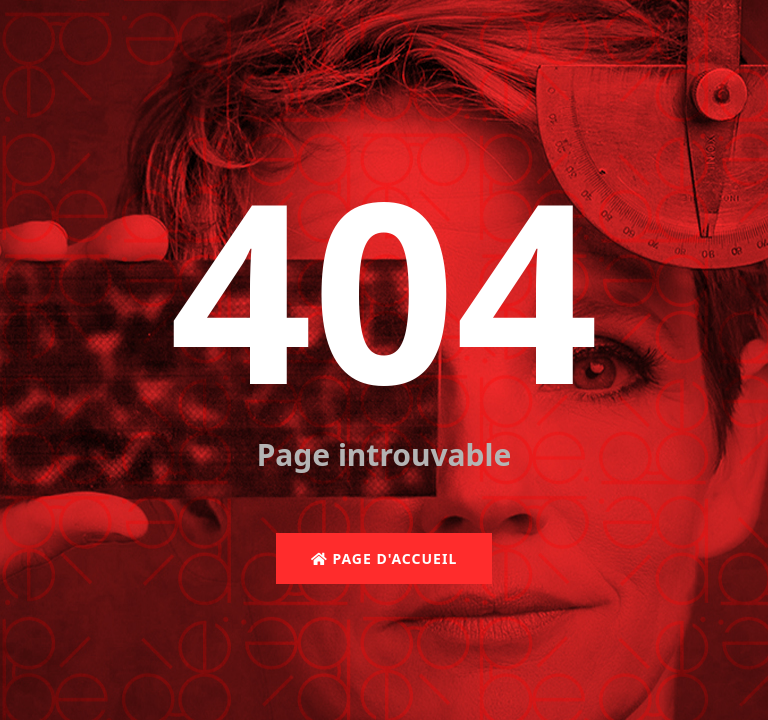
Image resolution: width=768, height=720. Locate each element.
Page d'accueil (384, 558)
